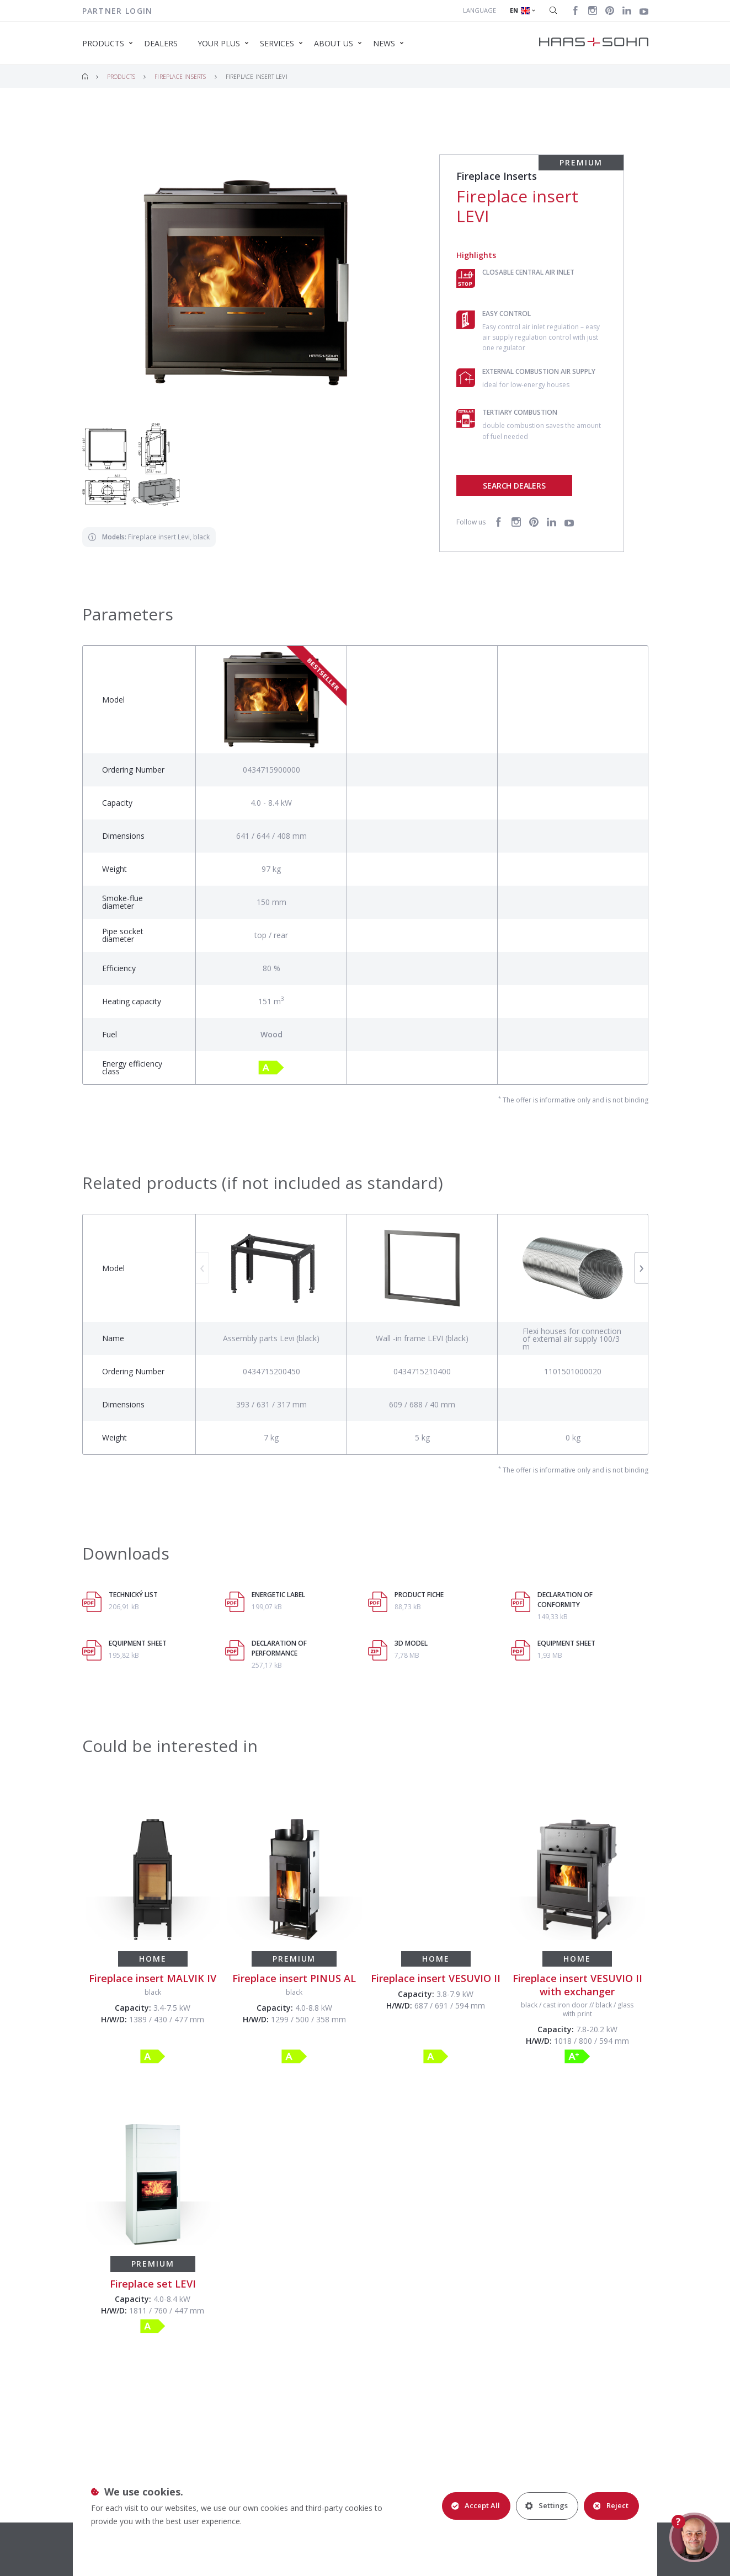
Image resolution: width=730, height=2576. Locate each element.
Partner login (117, 11)
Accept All (475, 2505)
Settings (546, 2505)
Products (121, 77)
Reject (610, 2505)
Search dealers (514, 485)
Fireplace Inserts (180, 77)
